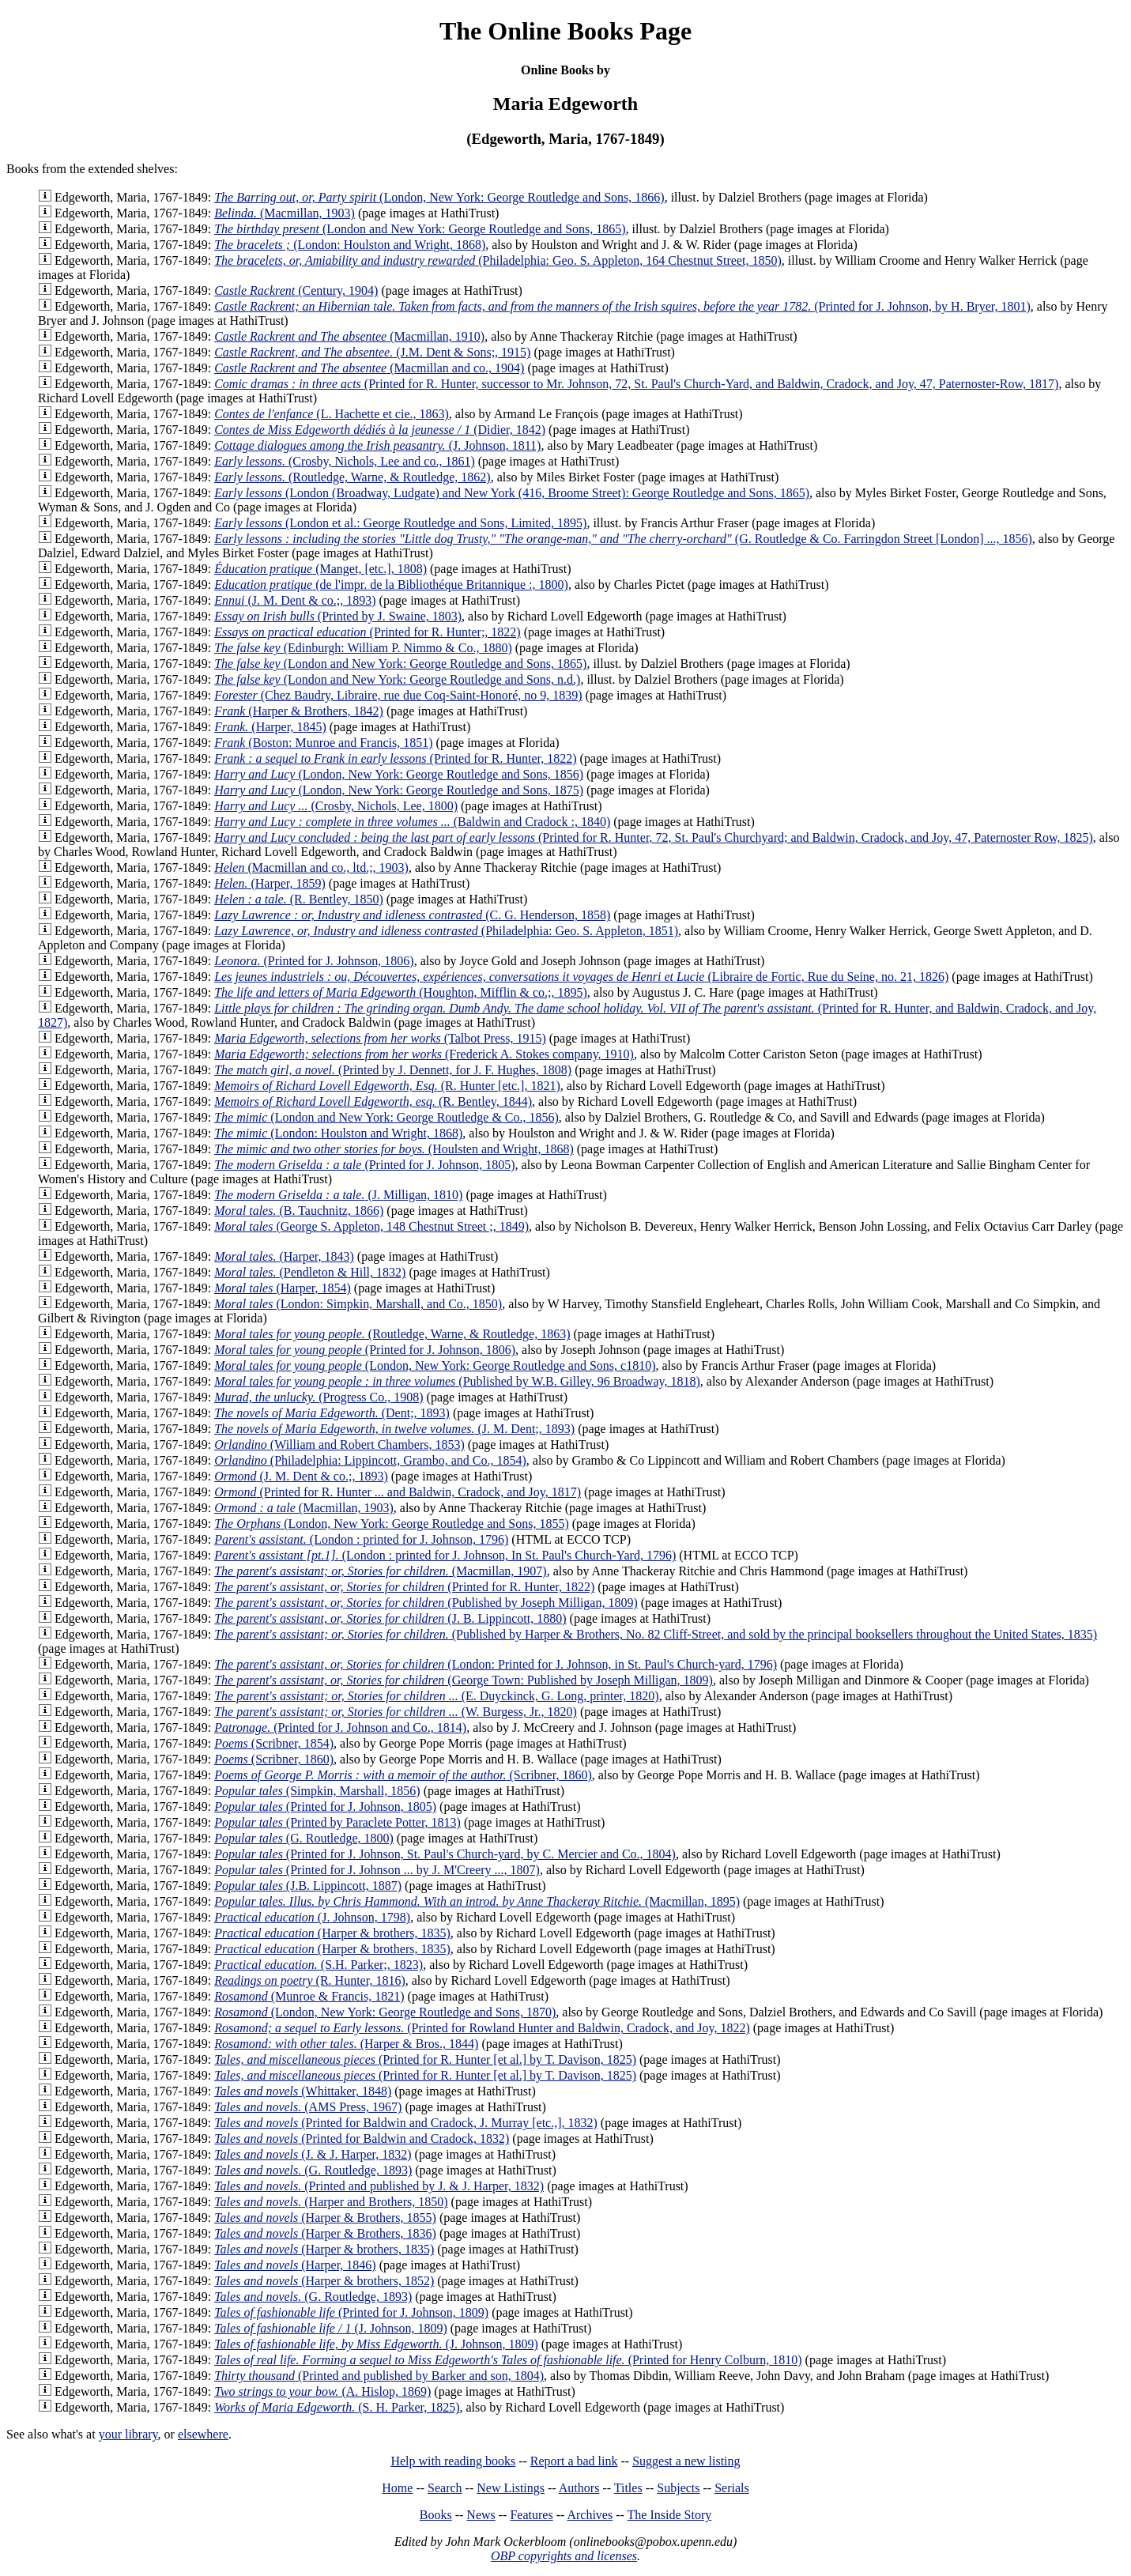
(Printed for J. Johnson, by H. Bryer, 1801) (622, 306)
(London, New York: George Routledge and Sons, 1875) (398, 790)
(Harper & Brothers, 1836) (325, 2233)
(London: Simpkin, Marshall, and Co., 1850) (358, 1304)
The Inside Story (670, 2514)
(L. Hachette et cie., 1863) (331, 414)
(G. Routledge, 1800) (304, 1838)
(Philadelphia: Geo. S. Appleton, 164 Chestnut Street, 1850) (498, 260)
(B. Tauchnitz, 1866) (298, 1210)
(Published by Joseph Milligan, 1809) (426, 1602)
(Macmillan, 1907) (380, 1571)
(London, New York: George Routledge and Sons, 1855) (391, 1523)
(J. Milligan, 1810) (338, 1194)
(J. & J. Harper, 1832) (312, 2154)
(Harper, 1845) (270, 727)
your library (128, 2434)
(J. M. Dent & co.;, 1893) (294, 600)
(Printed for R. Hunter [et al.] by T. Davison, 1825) (425, 2059)
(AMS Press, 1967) (308, 2107)
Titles (628, 2488)
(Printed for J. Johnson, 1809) (351, 2312)
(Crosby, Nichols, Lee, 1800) (336, 806)
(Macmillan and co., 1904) (369, 368)
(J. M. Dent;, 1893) (394, 1428)
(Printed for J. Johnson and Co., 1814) (340, 1727)
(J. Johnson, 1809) (330, 2328)
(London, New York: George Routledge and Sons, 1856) (398, 774)
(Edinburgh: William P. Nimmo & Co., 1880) (363, 647)
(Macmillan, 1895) (477, 1901)
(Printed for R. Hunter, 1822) (395, 758)
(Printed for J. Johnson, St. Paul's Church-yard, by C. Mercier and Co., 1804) (445, 1854)
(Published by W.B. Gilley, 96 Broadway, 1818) (457, 1381)
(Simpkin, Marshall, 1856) (317, 1790)
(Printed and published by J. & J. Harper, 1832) (379, 2186)
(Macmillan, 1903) (284, 213)
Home (397, 2488)
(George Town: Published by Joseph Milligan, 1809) (463, 1680)
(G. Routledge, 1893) (313, 2170)
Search (445, 2488)
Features (531, 2514)
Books (436, 2514)
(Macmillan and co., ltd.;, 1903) (311, 867)
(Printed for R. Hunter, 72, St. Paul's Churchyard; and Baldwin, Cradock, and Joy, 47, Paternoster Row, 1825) (653, 837)
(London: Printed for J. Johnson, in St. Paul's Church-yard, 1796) (495, 1664)
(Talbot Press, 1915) (380, 1038)
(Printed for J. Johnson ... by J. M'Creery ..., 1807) (377, 1869)
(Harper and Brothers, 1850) (330, 2201)
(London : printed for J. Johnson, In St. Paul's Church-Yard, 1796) (445, 1555)
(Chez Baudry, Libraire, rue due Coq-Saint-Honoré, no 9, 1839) (398, 695)
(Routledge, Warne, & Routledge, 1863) (392, 1334)
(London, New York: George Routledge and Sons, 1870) (385, 2012)
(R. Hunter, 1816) (309, 1980)
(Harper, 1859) (270, 883)
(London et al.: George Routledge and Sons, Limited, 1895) (400, 523)
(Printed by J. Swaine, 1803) (338, 616)
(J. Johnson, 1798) (312, 1917)
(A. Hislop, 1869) (322, 2391)
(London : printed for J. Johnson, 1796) (361, 1539)
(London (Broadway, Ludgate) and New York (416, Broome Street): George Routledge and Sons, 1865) (511, 493)
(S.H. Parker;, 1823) (318, 1964)
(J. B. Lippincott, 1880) (390, 1618)
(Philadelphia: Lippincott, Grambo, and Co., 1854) (370, 1460)
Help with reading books (452, 2461)
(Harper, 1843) (284, 1256)
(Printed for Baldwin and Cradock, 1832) (361, 2138)
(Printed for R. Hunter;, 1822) (367, 632)
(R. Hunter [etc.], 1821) (387, 1085)
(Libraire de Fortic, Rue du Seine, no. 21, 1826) (581, 976)
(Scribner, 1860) (274, 1759)
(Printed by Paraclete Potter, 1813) (337, 1822)
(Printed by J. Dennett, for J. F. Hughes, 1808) (392, 1070)
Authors (579, 2488)
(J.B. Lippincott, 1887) (308, 1885)
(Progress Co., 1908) (318, 1397)
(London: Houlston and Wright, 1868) (349, 244)
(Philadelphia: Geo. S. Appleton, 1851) (446, 930)
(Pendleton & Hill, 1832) (309, 1272)
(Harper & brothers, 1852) (324, 2280)
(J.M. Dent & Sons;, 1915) (372, 352)
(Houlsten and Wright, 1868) (394, 1149)
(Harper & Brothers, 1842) (298, 711)
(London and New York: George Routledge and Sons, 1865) (419, 229)
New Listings (511, 2488)
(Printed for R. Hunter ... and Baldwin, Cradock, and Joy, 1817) (397, 1492)
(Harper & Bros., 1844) (346, 2043)
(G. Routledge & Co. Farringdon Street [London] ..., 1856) (623, 538)
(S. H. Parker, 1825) (336, 2407)
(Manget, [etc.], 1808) (320, 568)
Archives (590, 2514)
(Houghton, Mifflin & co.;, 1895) (400, 992)
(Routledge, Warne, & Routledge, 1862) (352, 477)
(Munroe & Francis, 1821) (309, 1996)
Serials (731, 2488)
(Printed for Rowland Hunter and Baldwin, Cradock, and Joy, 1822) (482, 2028)
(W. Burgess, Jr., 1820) (395, 1711)
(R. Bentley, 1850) (298, 899)
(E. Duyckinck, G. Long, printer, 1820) (436, 1696)
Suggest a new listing (686, 2461)
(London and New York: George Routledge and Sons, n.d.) (397, 679)
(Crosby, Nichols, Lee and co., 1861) (344, 461)
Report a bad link (574, 2461)
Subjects (678, 2488)
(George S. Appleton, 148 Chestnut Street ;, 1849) (371, 1226)
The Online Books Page (565, 31)
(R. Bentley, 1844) (373, 1101)
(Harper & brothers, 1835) (332, 1933)
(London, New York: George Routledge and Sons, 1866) (439, 197)
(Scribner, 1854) (274, 1743)
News (480, 2514)
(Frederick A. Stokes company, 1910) (424, 1054)
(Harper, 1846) (295, 2265)
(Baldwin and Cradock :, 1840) (412, 821)
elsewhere (203, 2434)
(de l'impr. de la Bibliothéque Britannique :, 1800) (391, 584)
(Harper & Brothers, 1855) (325, 2217)
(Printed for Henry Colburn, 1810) (507, 2360)
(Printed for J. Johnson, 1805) (364, 1164)
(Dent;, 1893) (332, 1413)
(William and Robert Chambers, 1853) (339, 1444)
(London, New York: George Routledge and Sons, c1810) (434, 1365)
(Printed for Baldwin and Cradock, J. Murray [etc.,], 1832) (406, 2122)
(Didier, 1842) (379, 429)
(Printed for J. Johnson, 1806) (313, 960)
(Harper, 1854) (282, 1288)
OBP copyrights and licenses (564, 2556)
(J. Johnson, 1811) (377, 445)
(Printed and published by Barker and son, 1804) (379, 2375)
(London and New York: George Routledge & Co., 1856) (386, 1117)
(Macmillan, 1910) (349, 336)
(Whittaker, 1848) (302, 2091)
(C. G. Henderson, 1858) (412, 915)
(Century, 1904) (296, 290)
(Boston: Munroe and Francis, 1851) (323, 742)
